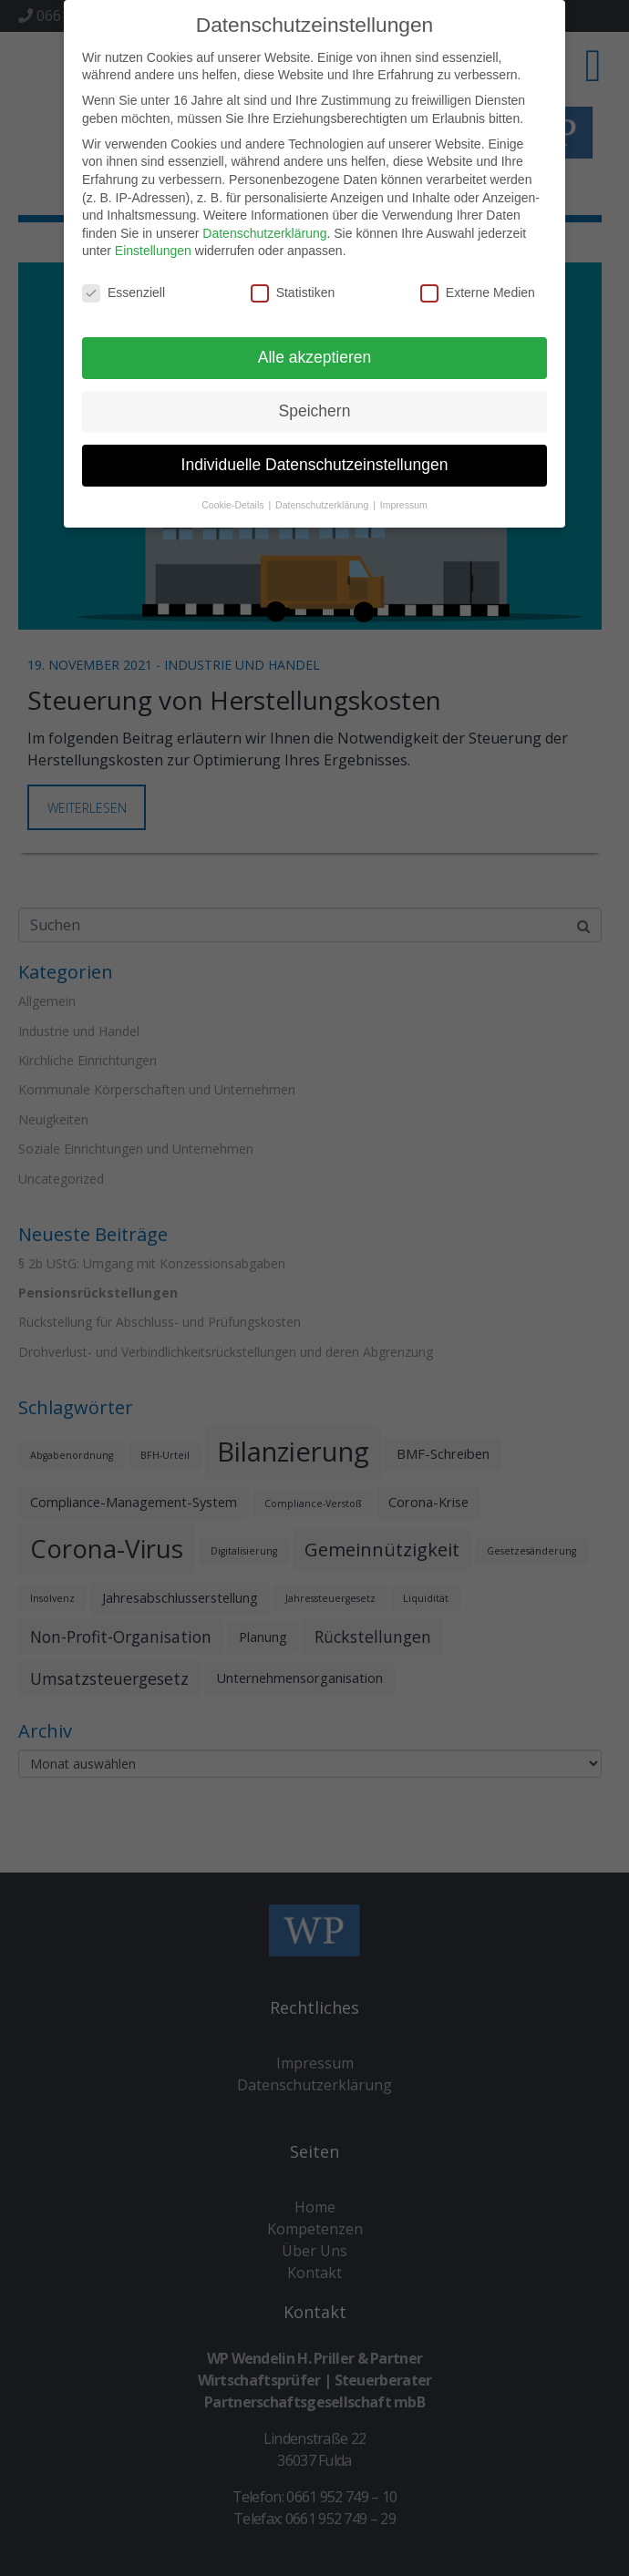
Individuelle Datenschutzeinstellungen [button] (315, 457)
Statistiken (293, 286)
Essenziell (123, 286)
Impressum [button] (404, 497)
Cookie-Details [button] (233, 497)
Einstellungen (153, 244)
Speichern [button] (315, 404)
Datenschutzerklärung (264, 226)
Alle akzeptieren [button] (315, 350)
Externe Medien (477, 286)
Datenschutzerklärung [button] (323, 497)
